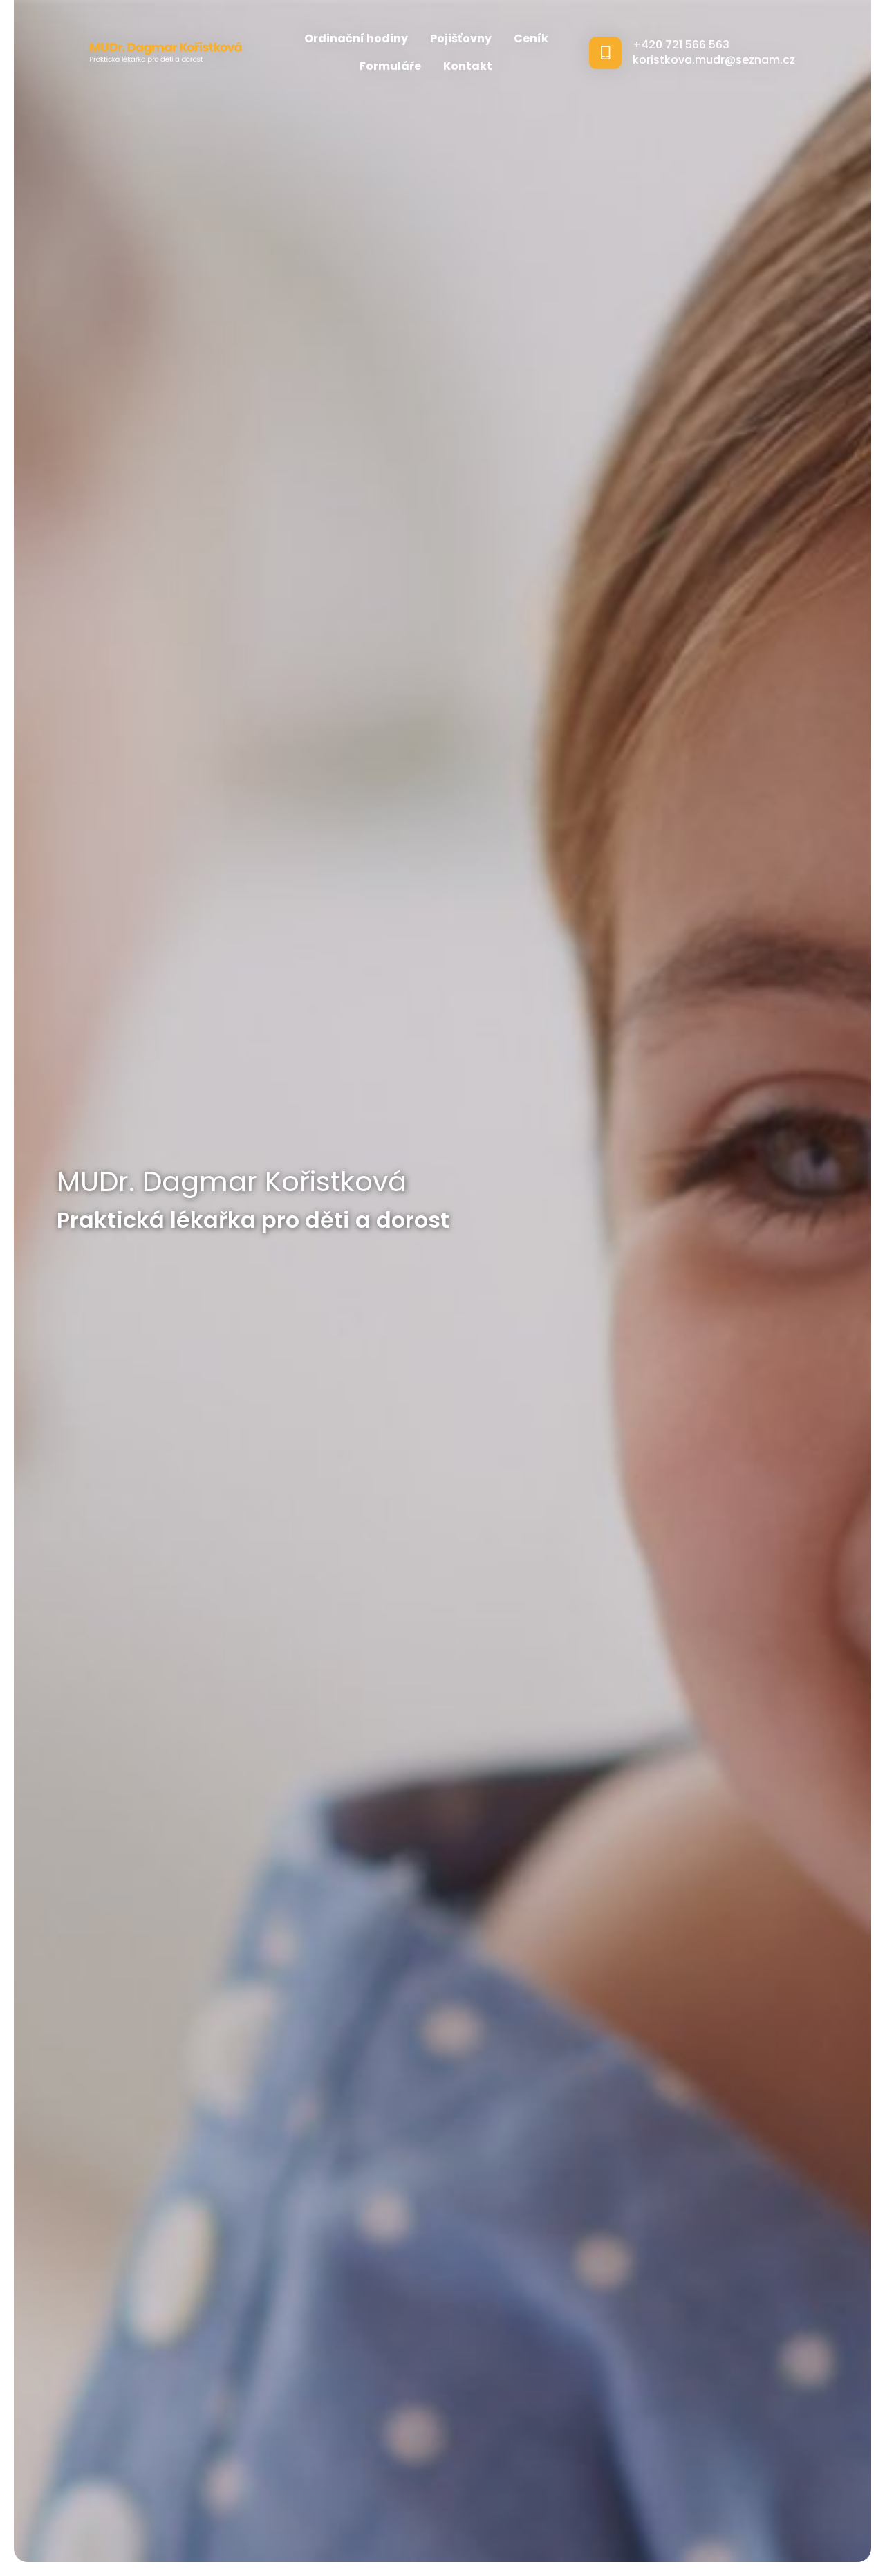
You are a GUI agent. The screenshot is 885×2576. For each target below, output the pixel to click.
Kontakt (467, 66)
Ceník (531, 38)
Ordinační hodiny (356, 38)
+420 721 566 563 (681, 45)
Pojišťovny (461, 38)
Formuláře (390, 66)
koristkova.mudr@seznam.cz (714, 60)
